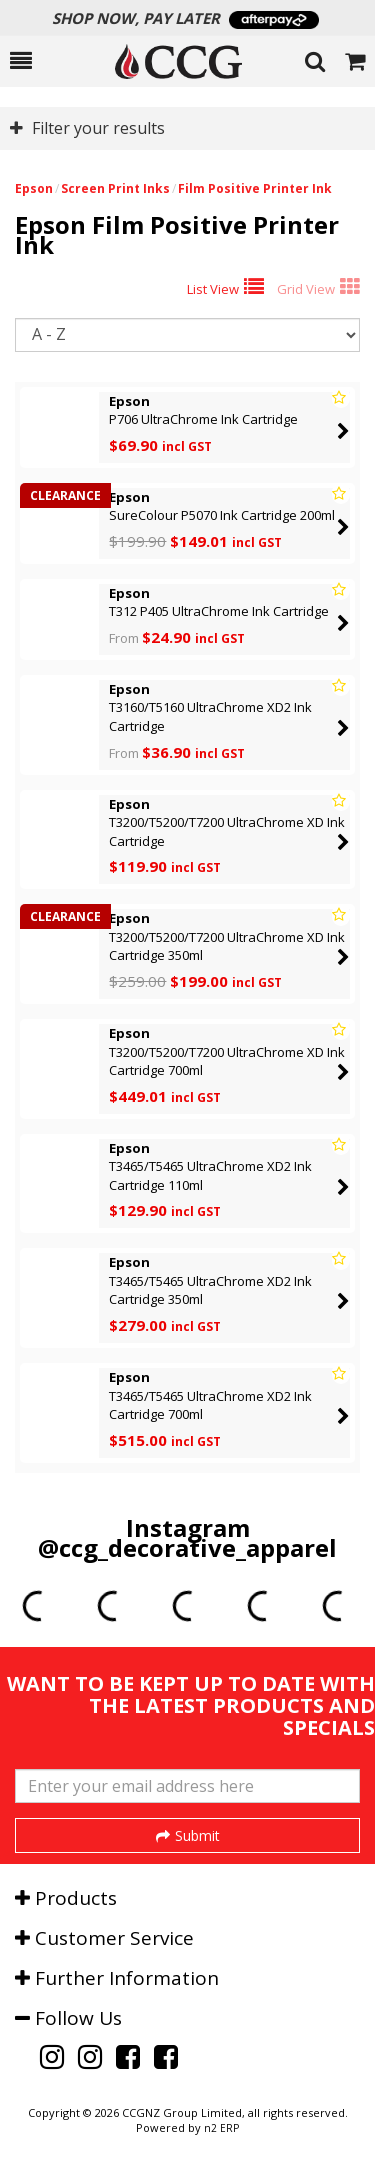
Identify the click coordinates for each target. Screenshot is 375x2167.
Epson (34, 188)
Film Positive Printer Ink (255, 188)
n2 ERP (221, 2128)
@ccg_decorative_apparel (187, 1547)
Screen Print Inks (115, 188)
